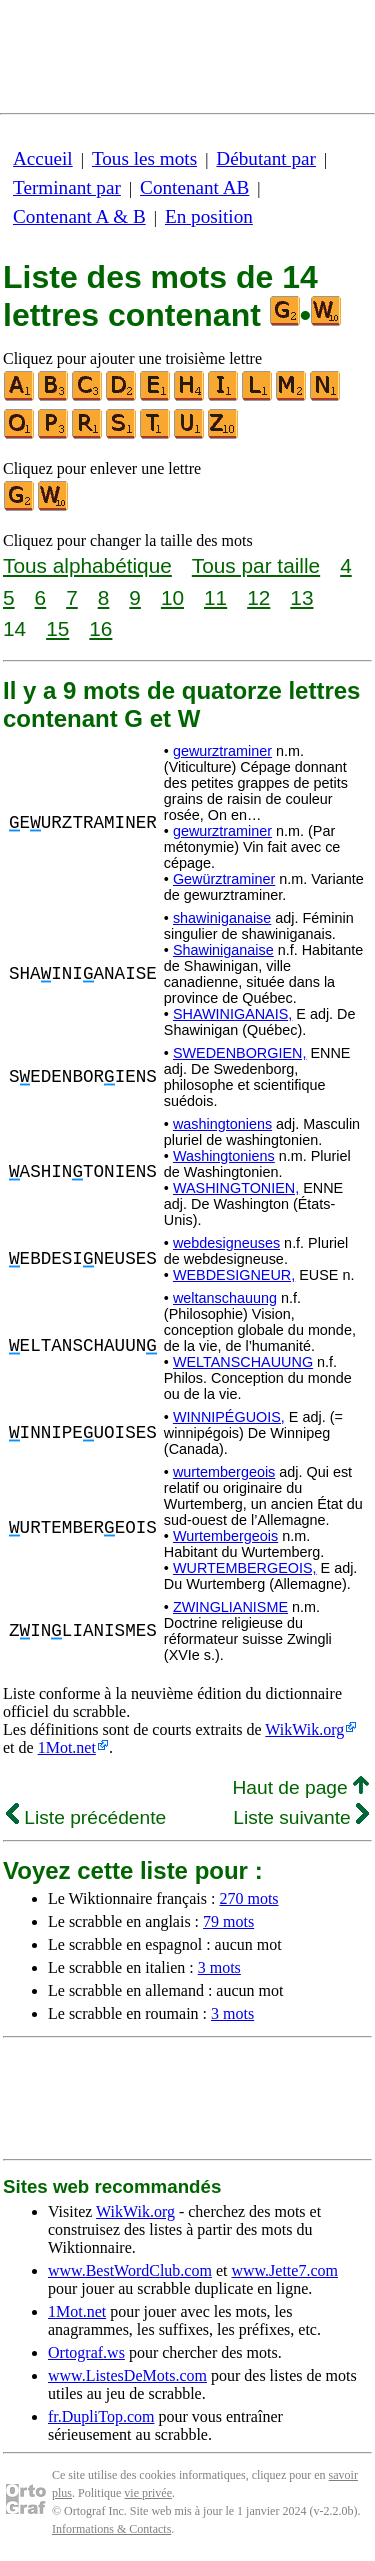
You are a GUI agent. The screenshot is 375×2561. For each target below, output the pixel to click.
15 (57, 628)
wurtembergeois (224, 1472)
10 (172, 597)
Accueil (43, 158)
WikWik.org (304, 1729)
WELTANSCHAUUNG (243, 1362)
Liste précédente (86, 1817)
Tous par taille (256, 565)
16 (100, 628)
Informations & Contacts (111, 2529)
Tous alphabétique (87, 565)
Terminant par (67, 187)
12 (258, 597)
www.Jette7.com (284, 2270)
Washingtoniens (224, 1156)
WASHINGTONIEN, (236, 1188)
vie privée (148, 2493)
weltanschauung (225, 1298)
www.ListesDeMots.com (127, 2375)
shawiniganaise (222, 918)
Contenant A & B (79, 216)
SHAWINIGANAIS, (232, 1014)
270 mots (248, 1898)
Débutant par (266, 158)
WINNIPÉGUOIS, (229, 1417)
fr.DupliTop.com (101, 2416)
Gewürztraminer (224, 879)
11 (215, 597)
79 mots (228, 1921)
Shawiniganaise (223, 950)
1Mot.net (67, 1747)
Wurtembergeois (225, 1536)
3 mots (219, 1967)
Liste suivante (301, 1817)
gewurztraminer (222, 751)
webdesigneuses (226, 1243)
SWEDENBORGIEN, (240, 1053)
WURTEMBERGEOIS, (245, 1568)
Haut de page (300, 1787)
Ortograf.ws (86, 2352)
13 (301, 597)
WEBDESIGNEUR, (234, 1275)
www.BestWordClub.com (130, 2270)
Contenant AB (194, 187)
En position (209, 216)
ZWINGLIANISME (230, 1607)
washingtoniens (222, 1124)
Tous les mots (144, 158)
